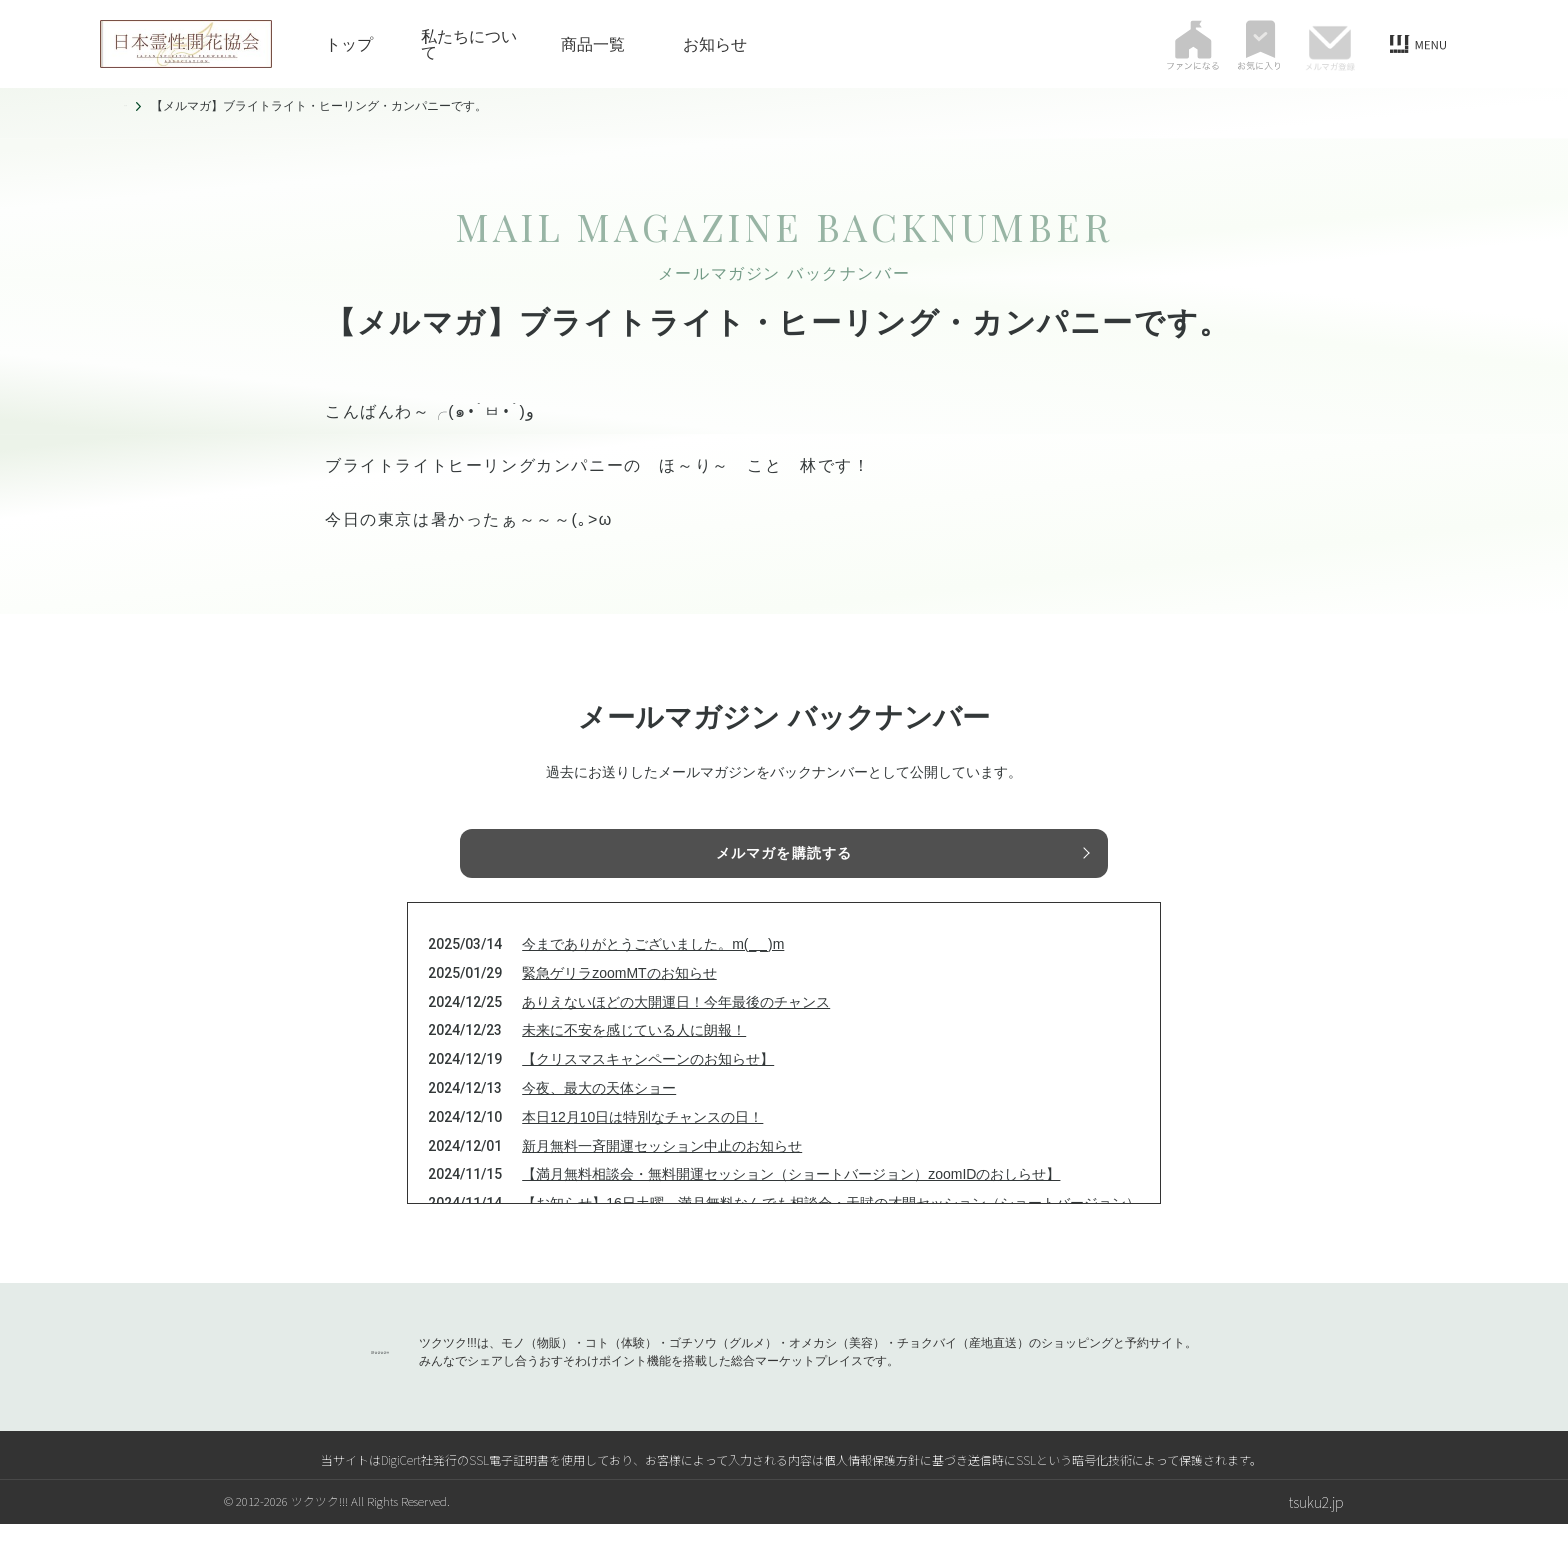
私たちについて (469, 44)
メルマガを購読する (784, 857)
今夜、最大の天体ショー (599, 1114)
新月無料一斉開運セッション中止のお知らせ (662, 1172)
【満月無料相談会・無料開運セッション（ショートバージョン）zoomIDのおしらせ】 (791, 1200)
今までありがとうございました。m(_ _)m (653, 970)
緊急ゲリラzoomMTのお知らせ (619, 999)
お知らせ (715, 44)
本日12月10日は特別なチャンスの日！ (642, 1143)
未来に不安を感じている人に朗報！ (634, 1056)
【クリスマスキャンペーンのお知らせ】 (648, 1085)
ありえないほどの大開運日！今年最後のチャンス (676, 1028)
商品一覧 (593, 44)
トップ (349, 44)
